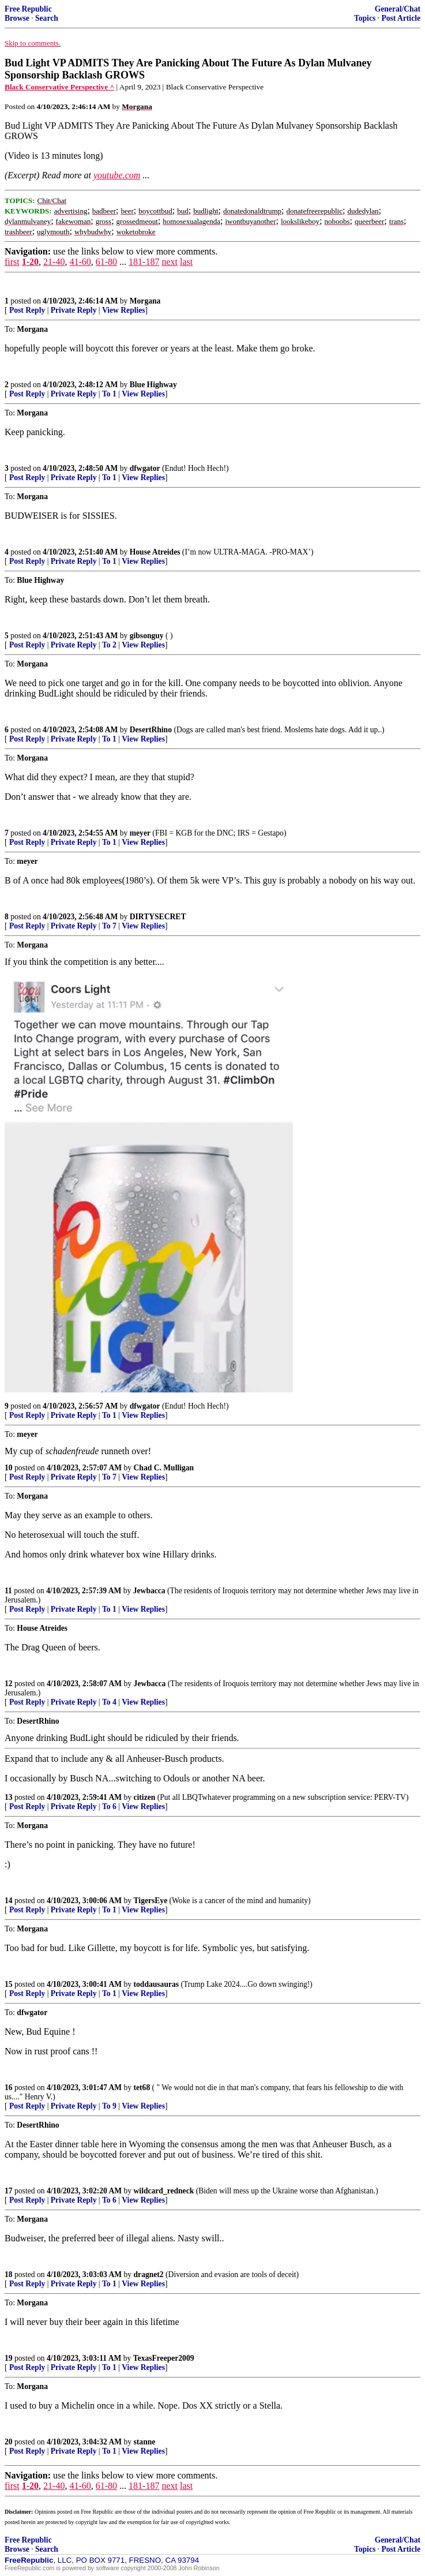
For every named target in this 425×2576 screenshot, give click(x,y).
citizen (145, 1797)
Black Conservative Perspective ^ (59, 87)
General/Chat (397, 9)
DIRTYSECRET (158, 916)
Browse (17, 18)
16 (9, 2087)
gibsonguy (147, 635)
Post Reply (27, 310)
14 (9, 1900)
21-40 (54, 262)
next (169, 262)
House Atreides (155, 552)
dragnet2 (149, 2274)
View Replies (123, 310)
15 (9, 1984)
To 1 (109, 394)
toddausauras (156, 1984)
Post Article (400, 18)
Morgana (145, 301)
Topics (364, 18)
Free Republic (28, 9)
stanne (145, 2442)
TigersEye (151, 1900)
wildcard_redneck (164, 2190)
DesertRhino (151, 729)
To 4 (109, 1702)
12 (9, 1683)
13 (9, 1797)
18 (9, 2274)
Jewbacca (149, 1590)
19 (9, 2358)
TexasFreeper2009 (163, 2358)
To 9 (109, 2106)
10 (9, 1467)
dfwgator (145, 468)
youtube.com (116, 175)
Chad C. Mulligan (164, 1467)
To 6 (109, 1806)
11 (8, 1590)
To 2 (109, 645)
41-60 (80, 262)
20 (9, 2442)
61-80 (106, 262)
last (186, 262)
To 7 (109, 926)
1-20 (30, 262)
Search (46, 18)
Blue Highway (153, 384)
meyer (140, 833)
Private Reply (74, 310)
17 (9, 2190)
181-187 (144, 262)
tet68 (142, 2087)
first (12, 262)
